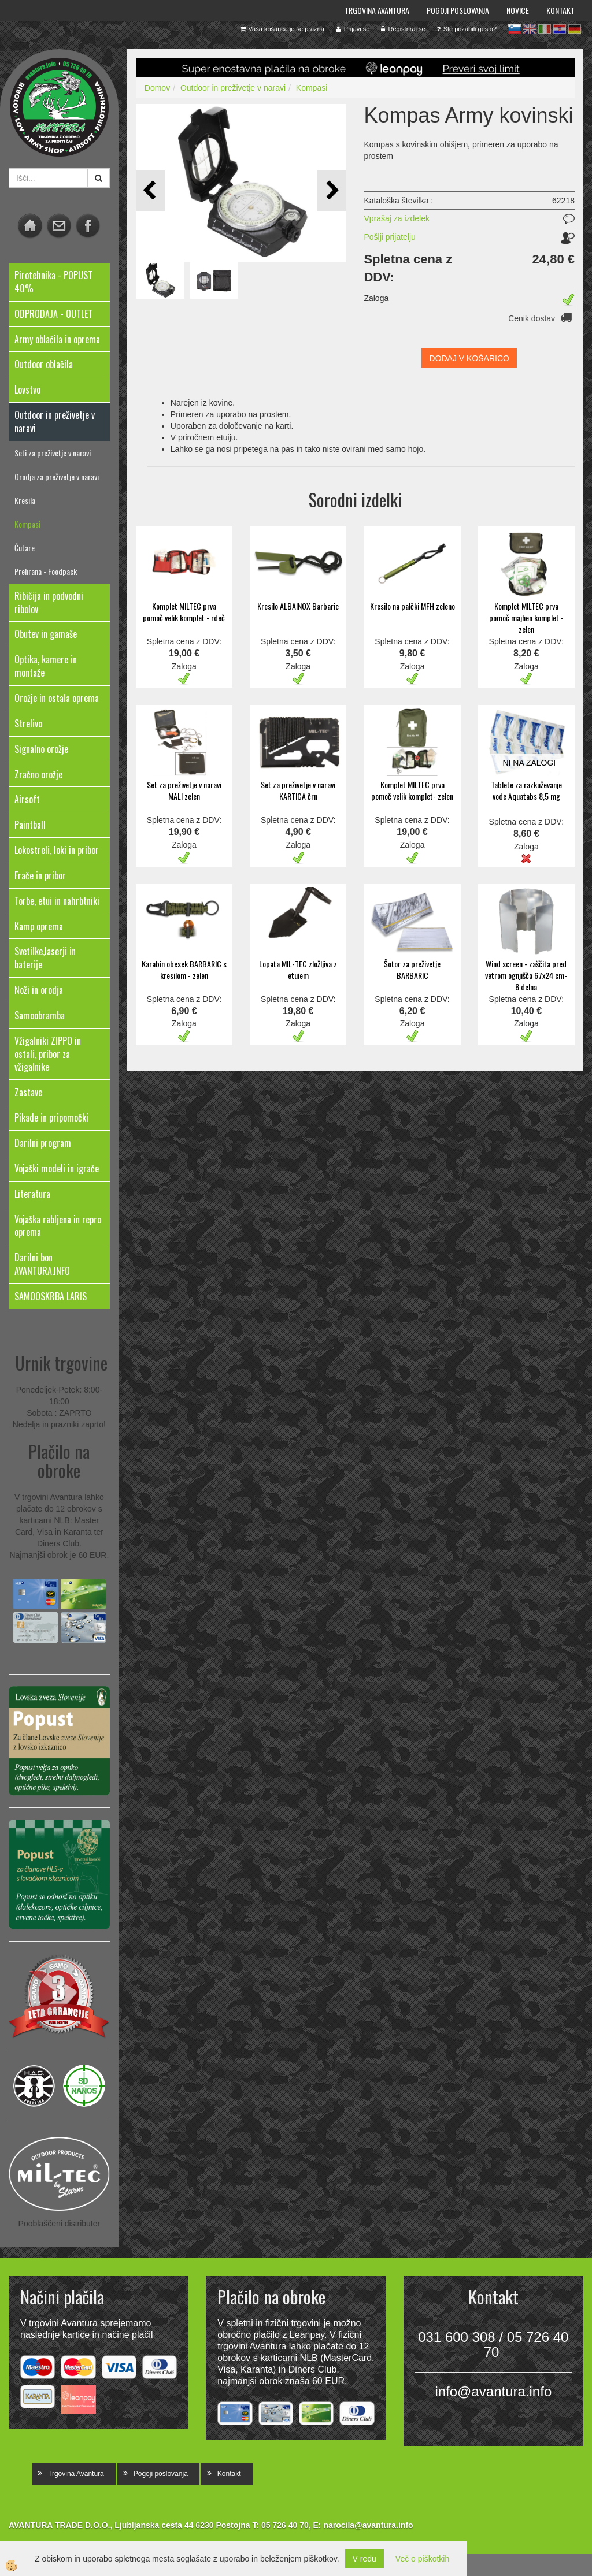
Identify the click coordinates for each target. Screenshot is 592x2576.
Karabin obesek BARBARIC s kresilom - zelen (184, 969)
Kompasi (27, 524)
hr (559, 29)
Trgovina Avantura (377, 10)
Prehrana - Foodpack (45, 571)
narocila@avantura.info (368, 2525)
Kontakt (560, 10)
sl (514, 29)
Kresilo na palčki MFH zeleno (412, 606)
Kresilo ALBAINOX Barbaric (298, 606)
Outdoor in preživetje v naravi (233, 87)
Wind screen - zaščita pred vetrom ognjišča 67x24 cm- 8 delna (526, 975)
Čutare (24, 547)
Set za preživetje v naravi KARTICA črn (298, 790)
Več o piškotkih (422, 2558)
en (529, 29)
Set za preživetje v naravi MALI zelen (184, 790)
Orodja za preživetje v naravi (56, 476)
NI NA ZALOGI (529, 762)
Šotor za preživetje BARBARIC (412, 969)
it (544, 29)
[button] (331, 190)
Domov (157, 87)
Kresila (24, 500)
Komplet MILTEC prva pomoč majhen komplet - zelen (526, 617)
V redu (364, 2558)
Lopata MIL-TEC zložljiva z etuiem (298, 969)
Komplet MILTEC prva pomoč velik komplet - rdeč (184, 611)
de (574, 29)
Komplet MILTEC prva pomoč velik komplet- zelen (412, 790)
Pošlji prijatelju (389, 237)
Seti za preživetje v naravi (52, 453)
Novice (517, 10)
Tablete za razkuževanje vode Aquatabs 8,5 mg (526, 790)
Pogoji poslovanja (458, 10)
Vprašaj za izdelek (397, 218)
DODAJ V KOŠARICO (469, 358)
